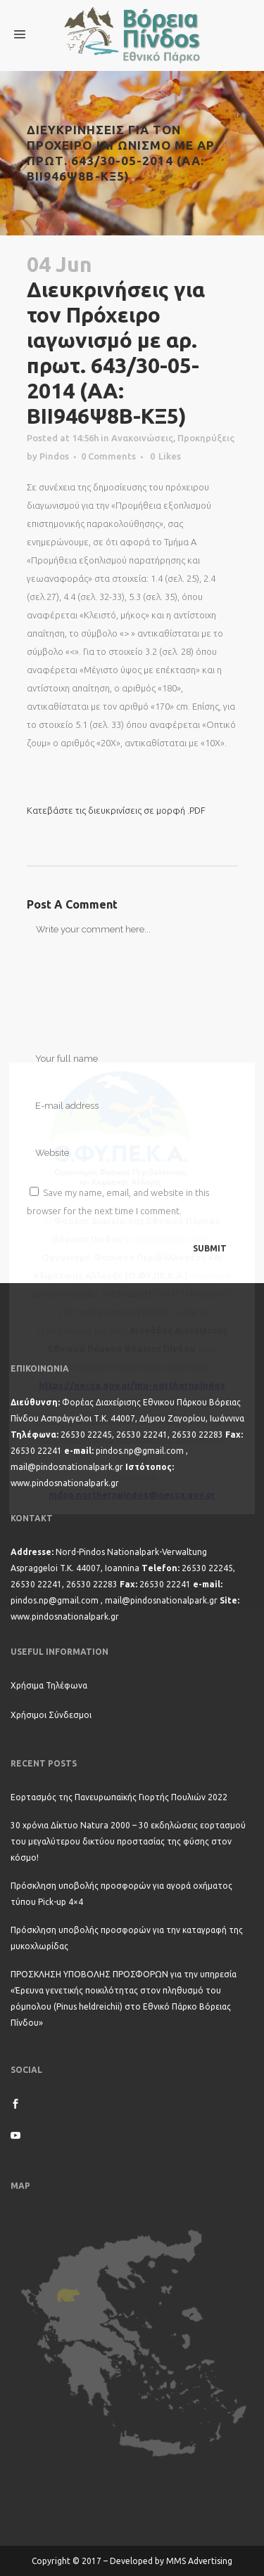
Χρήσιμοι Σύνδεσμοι (51, 1714)
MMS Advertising (199, 2560)
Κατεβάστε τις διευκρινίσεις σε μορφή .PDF (116, 810)
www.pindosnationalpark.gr (65, 1483)
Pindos (54, 456)
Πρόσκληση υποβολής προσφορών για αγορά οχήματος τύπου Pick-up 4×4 (121, 1893)
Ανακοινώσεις (142, 438)
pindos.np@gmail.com (140, 1450)
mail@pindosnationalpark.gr (67, 1466)
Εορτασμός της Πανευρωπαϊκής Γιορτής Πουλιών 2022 (119, 1797)
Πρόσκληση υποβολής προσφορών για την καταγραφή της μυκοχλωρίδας (127, 1938)
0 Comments (108, 456)
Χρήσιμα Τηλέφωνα (49, 1685)
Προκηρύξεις (205, 438)
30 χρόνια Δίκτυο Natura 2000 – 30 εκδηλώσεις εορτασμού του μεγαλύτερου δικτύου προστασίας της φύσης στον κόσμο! (128, 1841)
